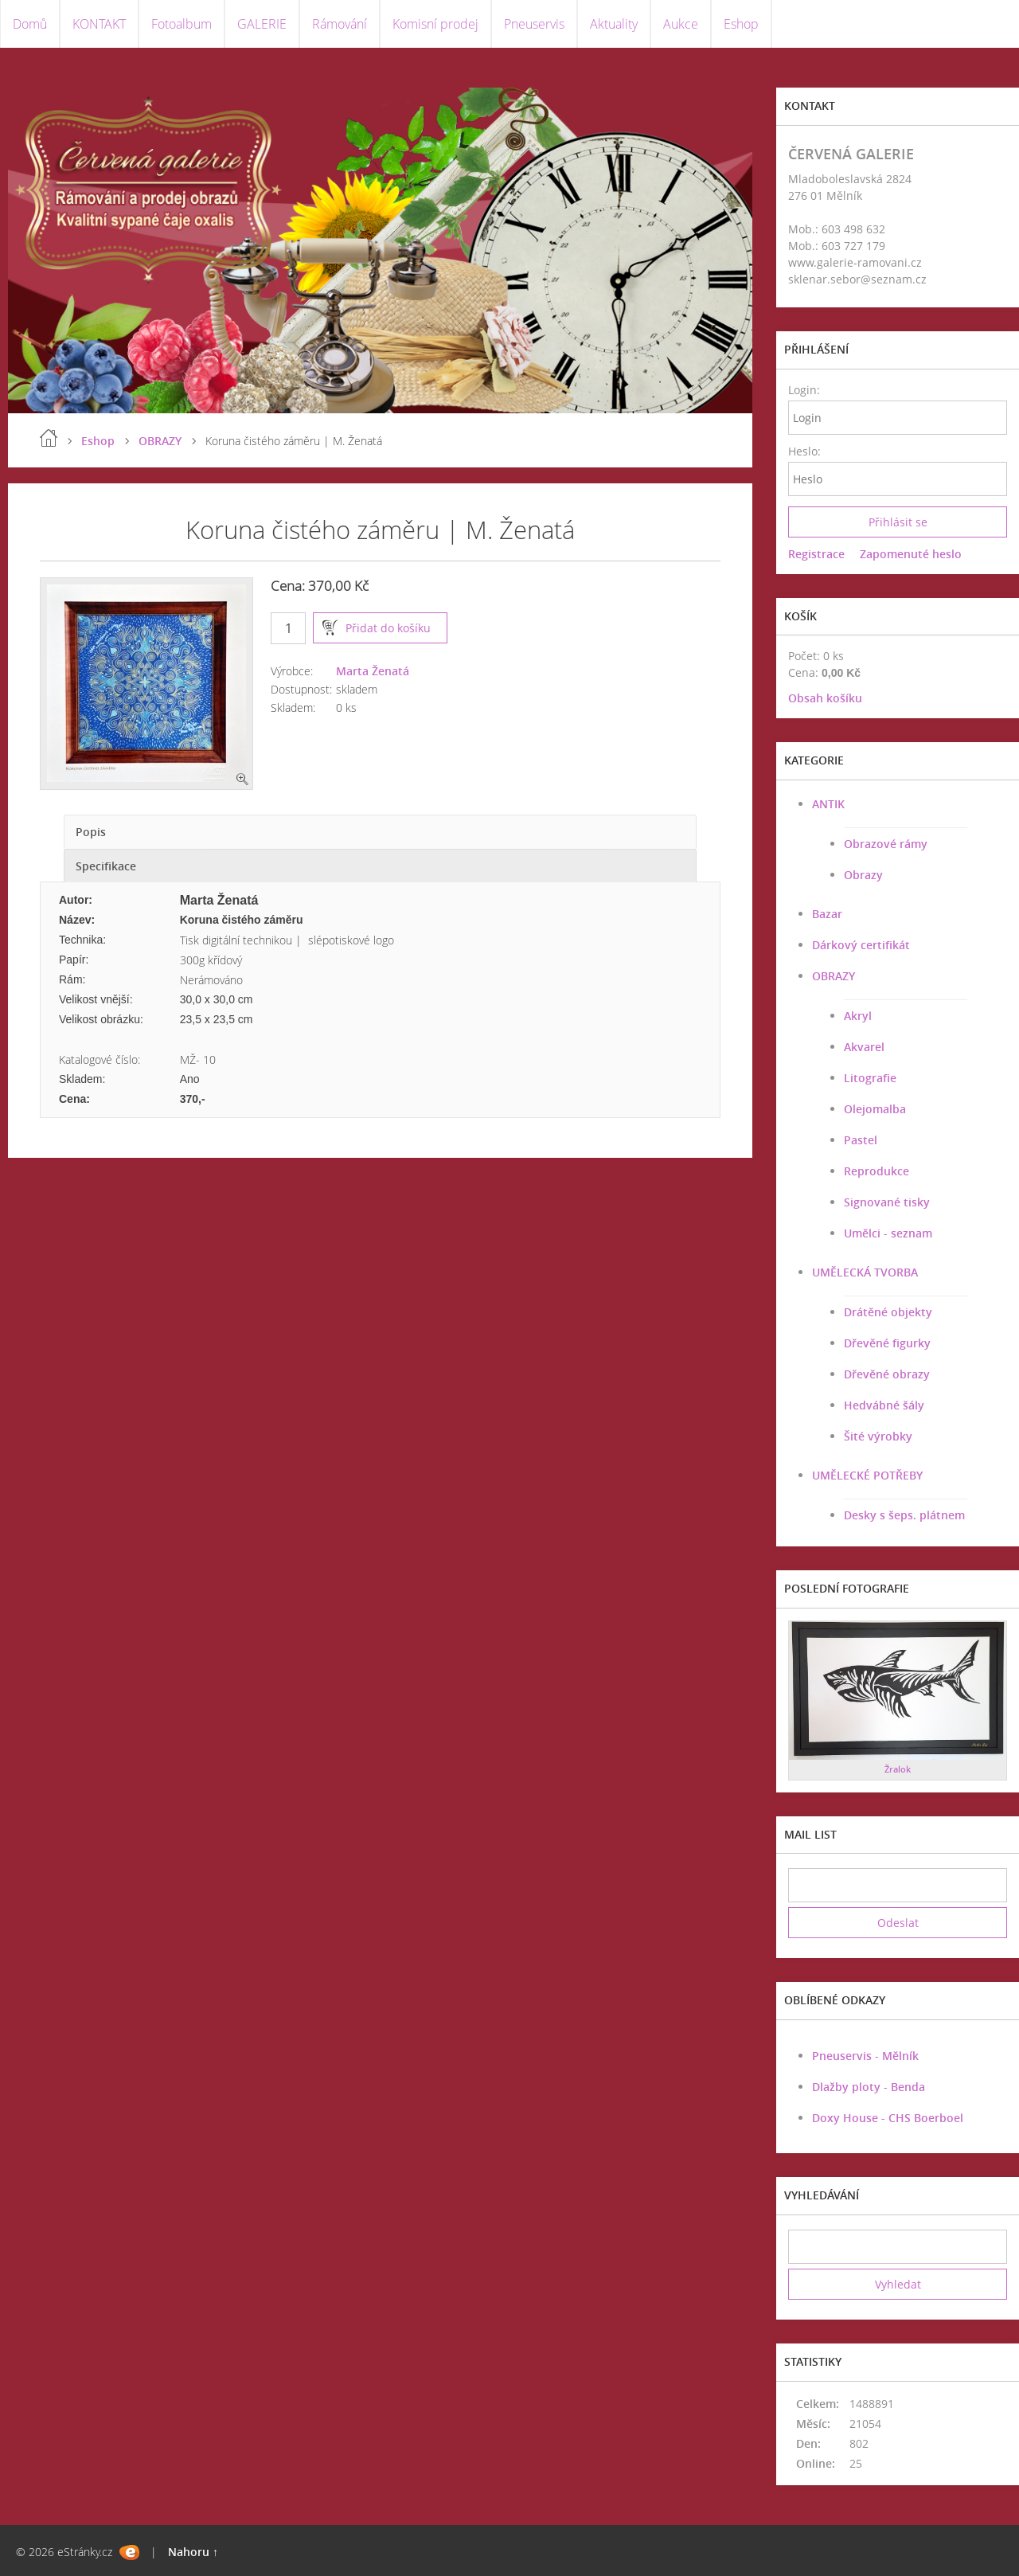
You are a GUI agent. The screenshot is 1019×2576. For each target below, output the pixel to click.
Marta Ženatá (372, 670)
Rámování (339, 24)
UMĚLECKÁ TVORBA (865, 1272)
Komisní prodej (435, 24)
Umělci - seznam (888, 1233)
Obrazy (863, 874)
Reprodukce (876, 1171)
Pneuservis (534, 24)
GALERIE (262, 24)
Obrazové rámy (885, 843)
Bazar (827, 913)
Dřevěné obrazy (887, 1374)
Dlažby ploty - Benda (868, 2086)
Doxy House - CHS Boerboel (887, 2117)
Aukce (680, 24)
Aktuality (614, 24)
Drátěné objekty (888, 1311)
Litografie (870, 1077)
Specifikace (106, 866)
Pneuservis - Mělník (865, 2055)
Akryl (858, 1015)
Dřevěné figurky (887, 1343)
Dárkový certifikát (861, 944)
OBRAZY (160, 440)
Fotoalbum (181, 24)
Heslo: (803, 451)
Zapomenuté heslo (911, 553)
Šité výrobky (878, 1436)
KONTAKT (99, 24)
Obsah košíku (825, 698)
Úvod (48, 438)
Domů (30, 24)
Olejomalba (875, 1108)
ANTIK (828, 803)
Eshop (741, 24)
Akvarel (864, 1046)
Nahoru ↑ (193, 2551)
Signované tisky (887, 1202)
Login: (803, 389)
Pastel (860, 1139)
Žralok (897, 1769)
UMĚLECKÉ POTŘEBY (867, 1475)
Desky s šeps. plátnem (904, 1515)
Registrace (816, 553)
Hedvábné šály (884, 1405)
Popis (91, 831)
